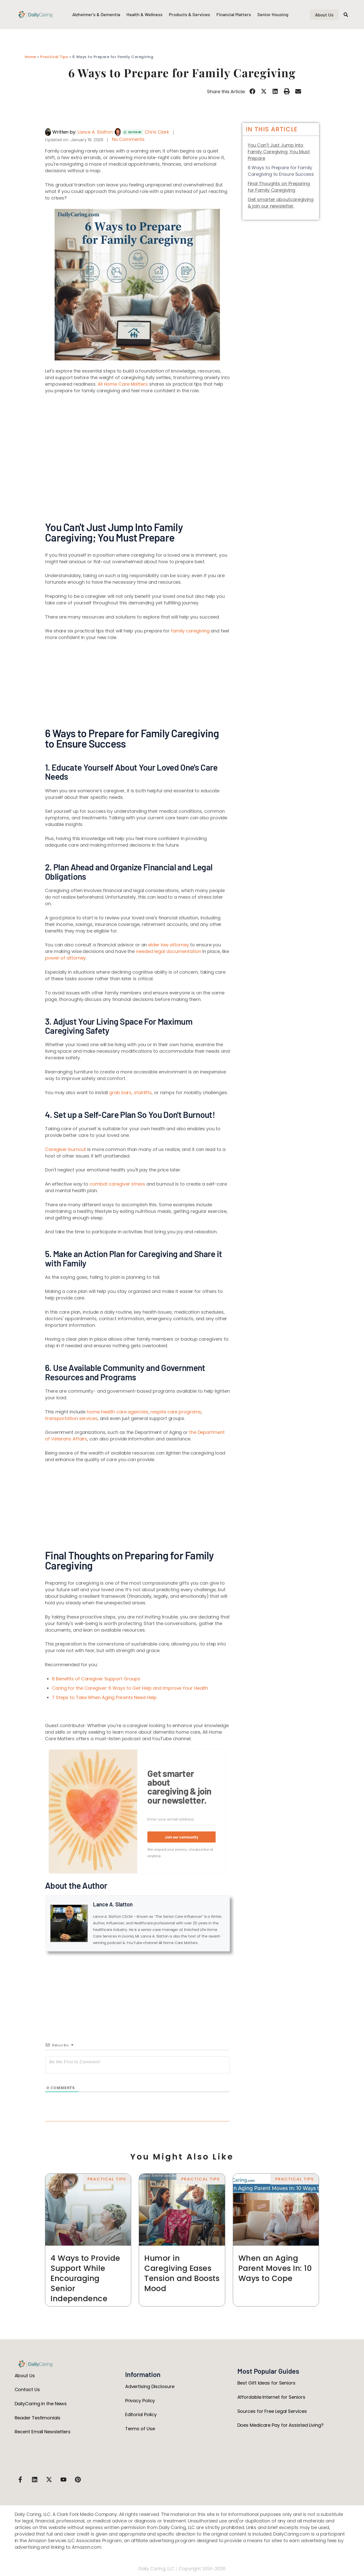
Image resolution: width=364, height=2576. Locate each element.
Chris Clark (157, 132)
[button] (345, 14)
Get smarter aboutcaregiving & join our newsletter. (280, 202)
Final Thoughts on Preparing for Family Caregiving (279, 186)
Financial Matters (233, 14)
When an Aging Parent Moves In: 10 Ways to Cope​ (275, 2268)
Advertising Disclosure (149, 2386)
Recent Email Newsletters (43, 2431)
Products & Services (189, 14)
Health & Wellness (144, 14)
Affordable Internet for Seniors (271, 2397)
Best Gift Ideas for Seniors (266, 2383)
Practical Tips (54, 56)
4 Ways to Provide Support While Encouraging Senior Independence (85, 2278)
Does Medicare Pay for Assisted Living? (280, 2425)
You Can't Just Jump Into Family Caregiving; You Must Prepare (279, 151)
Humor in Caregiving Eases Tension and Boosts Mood (181, 2273)
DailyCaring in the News (41, 2403)
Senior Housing (272, 14)
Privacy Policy (140, 2400)
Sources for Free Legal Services (272, 2411)
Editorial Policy (141, 2414)
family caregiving (190, 631)
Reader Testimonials (37, 2418)
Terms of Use (140, 2428)
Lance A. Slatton (95, 132)
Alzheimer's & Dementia (96, 14)
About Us (25, 2375)
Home (30, 56)
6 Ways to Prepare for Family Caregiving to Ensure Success (281, 170)
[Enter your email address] (181, 1819)
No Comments (128, 139)
